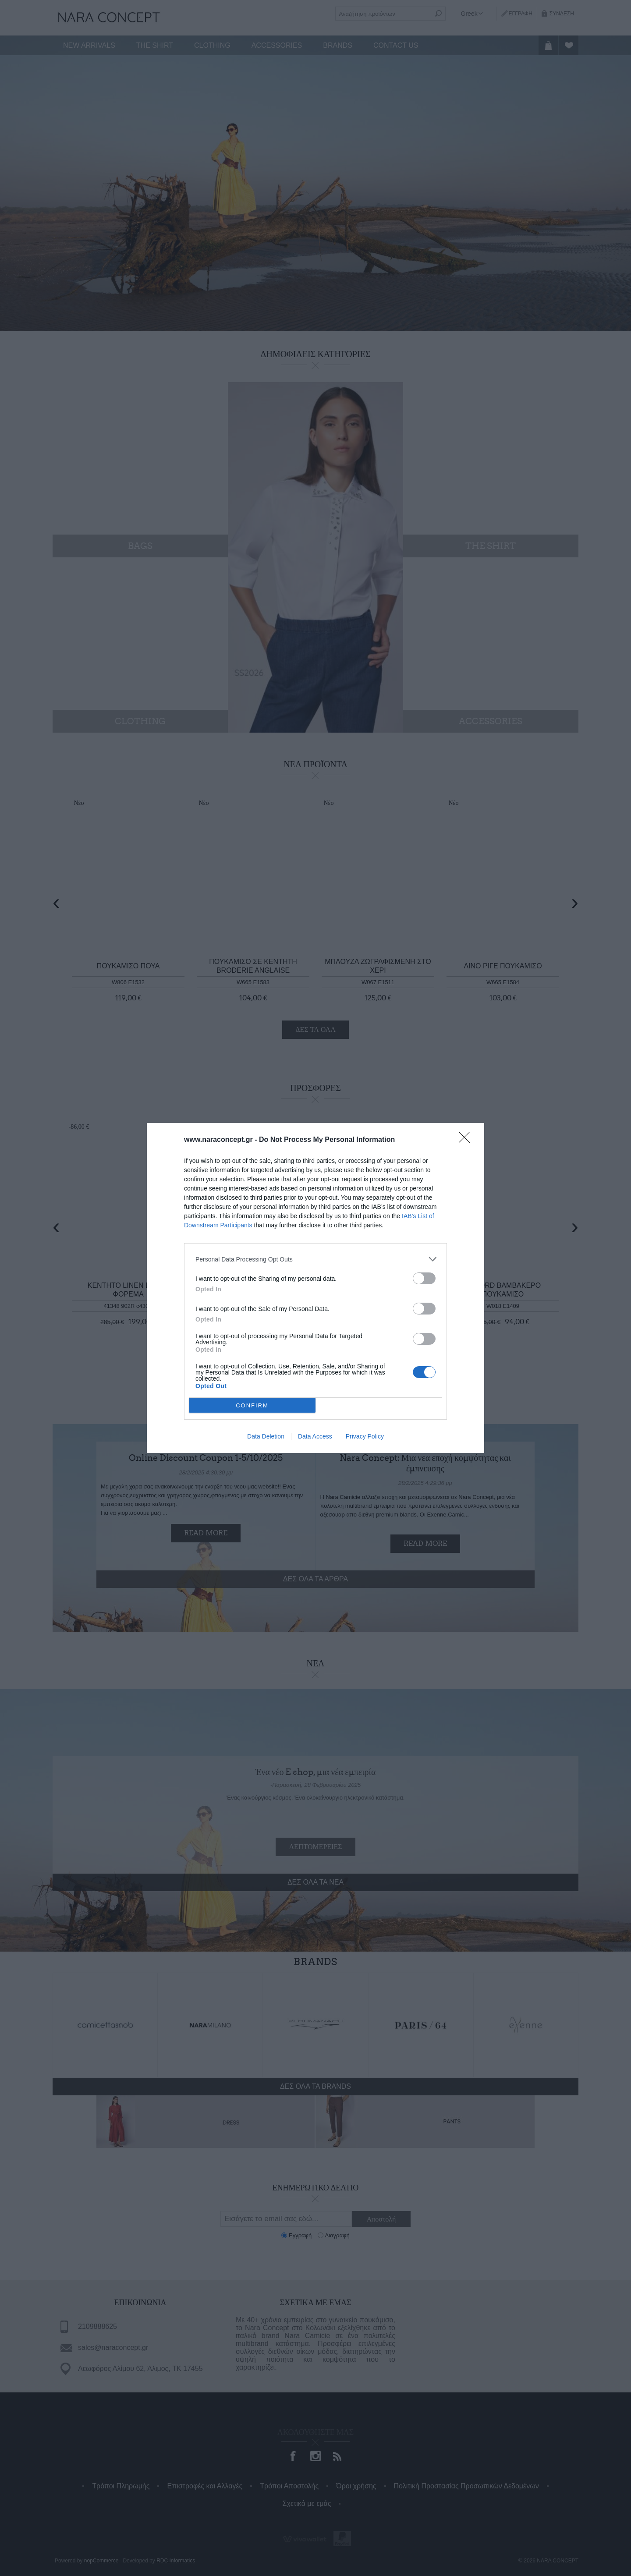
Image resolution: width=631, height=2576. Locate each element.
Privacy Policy (365, 1436)
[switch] (424, 1278)
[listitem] (315, 1259)
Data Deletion (265, 1436)
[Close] (467, 1140)
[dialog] (315, 1288)
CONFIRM (252, 1405)
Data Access (315, 1436)
